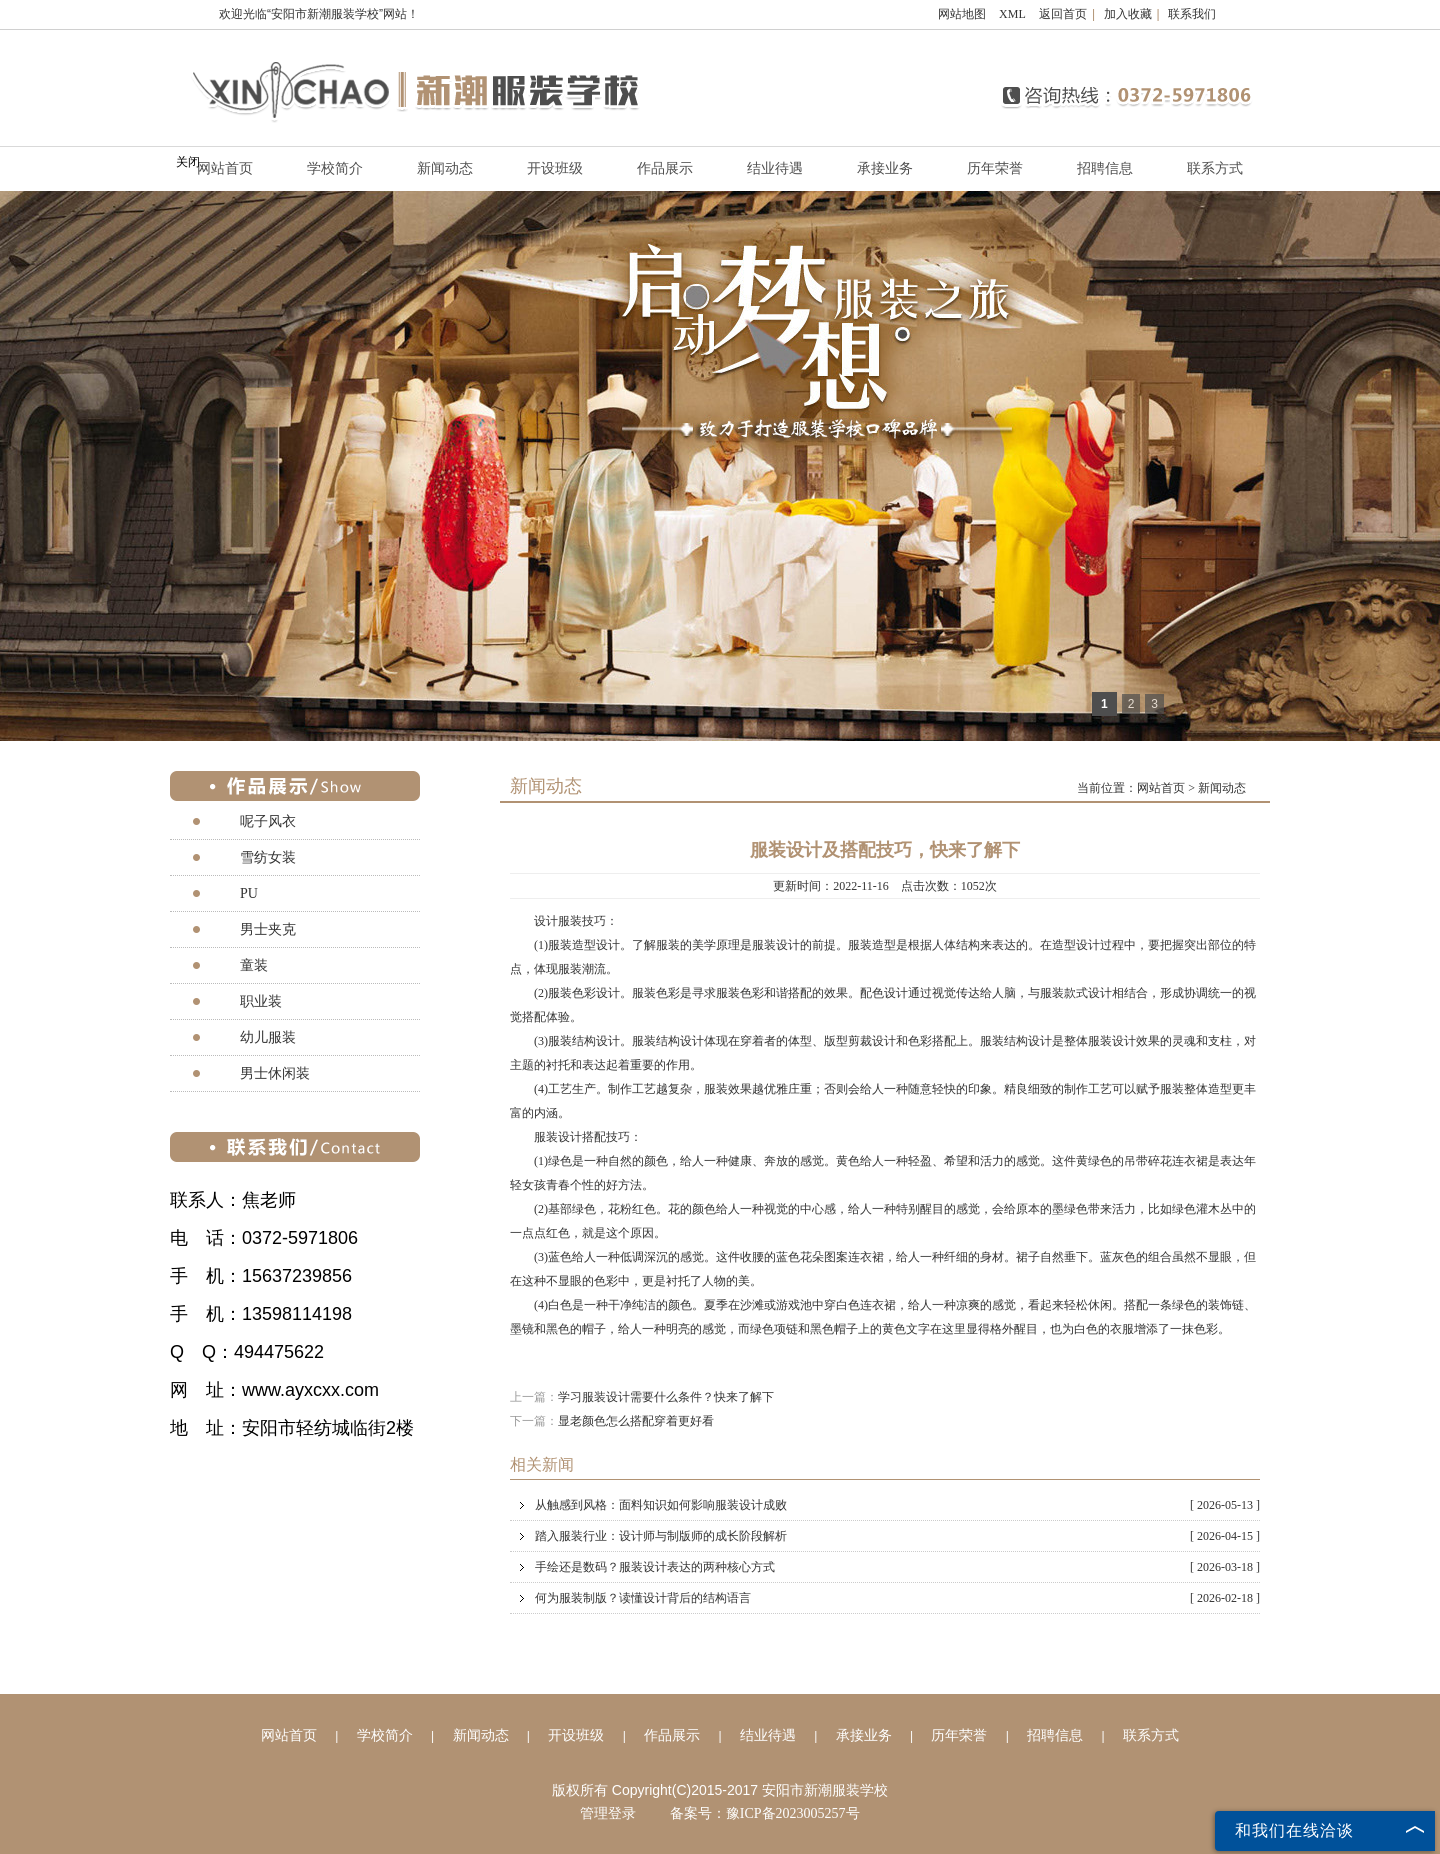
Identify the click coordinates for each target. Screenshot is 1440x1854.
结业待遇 (775, 168)
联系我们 (1192, 14)
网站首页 (225, 168)
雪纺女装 (268, 857)
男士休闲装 (275, 1073)
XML (1012, 14)
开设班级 (555, 168)
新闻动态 (445, 168)
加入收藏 (1128, 14)
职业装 (261, 1001)
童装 (254, 965)
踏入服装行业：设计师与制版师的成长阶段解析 (897, 1536)
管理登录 (608, 1813)
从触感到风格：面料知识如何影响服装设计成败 (897, 1505)
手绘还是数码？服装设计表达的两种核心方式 (897, 1567)
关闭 (188, 162)
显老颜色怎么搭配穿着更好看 (636, 1421)
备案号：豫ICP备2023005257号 (765, 1813)
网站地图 (962, 14)
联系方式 (1215, 168)
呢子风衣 (268, 821)
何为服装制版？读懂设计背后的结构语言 (897, 1598)
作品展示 (665, 168)
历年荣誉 (995, 168)
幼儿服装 (268, 1037)
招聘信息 (1105, 168)
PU (249, 893)
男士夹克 (268, 929)
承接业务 (885, 168)
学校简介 (335, 168)
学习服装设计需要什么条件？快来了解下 (666, 1397)
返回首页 (1063, 14)
